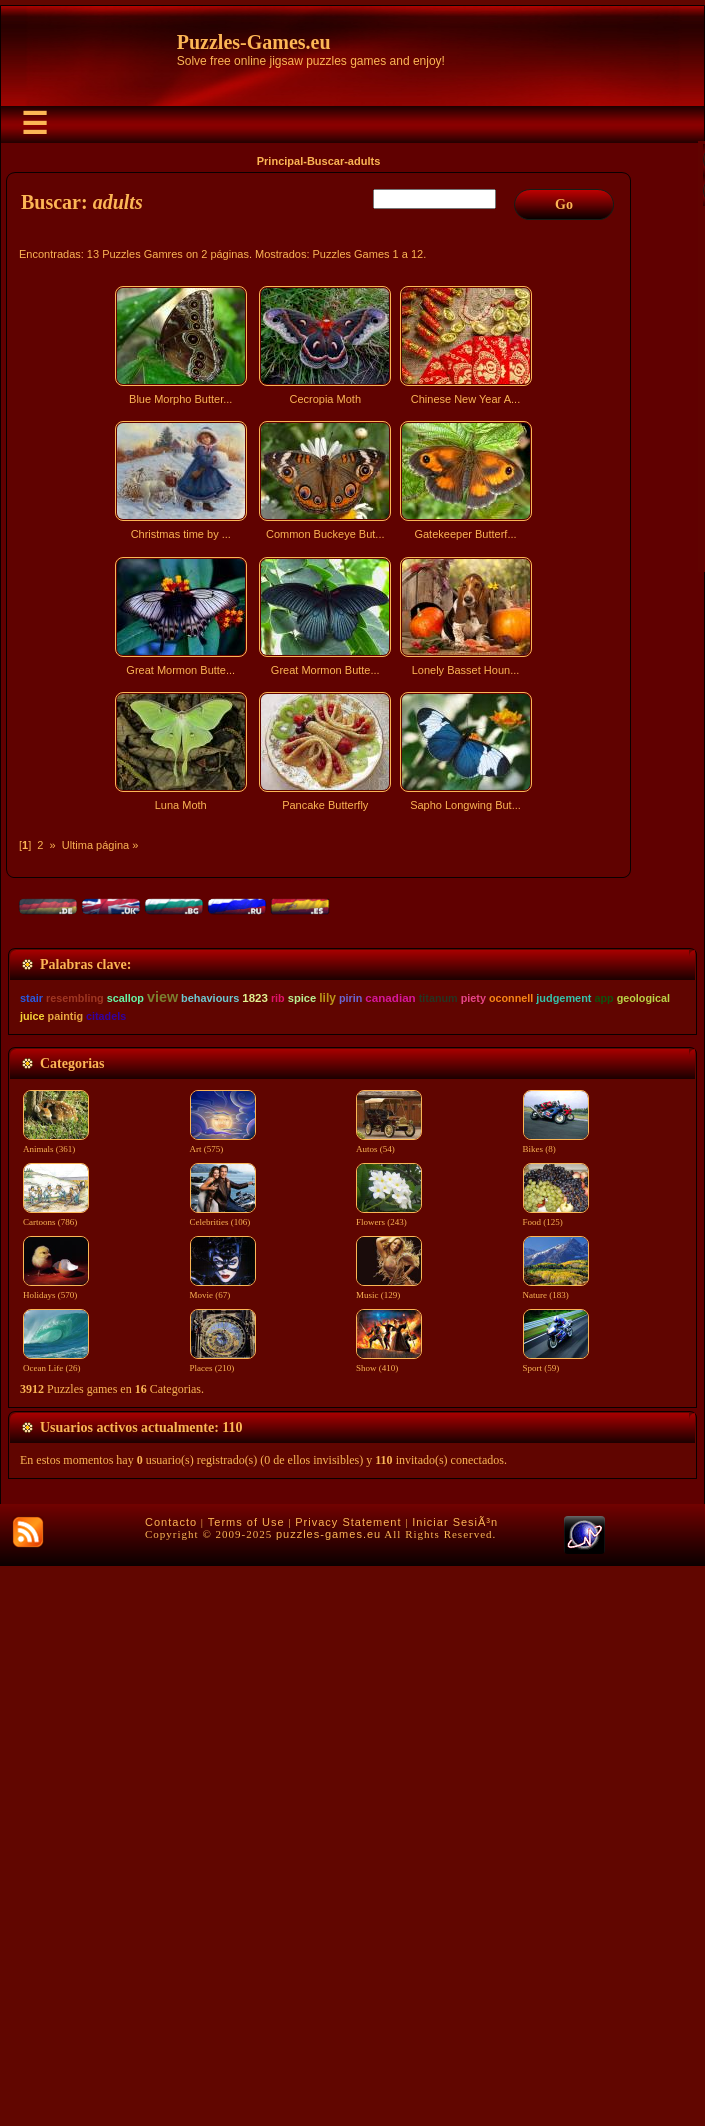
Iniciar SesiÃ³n (455, 2082)
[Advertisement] (321, 994)
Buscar (325, 161)
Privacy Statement (348, 2082)
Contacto (171, 2082)
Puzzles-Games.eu (254, 42)
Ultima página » (100, 845)
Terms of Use (246, 2082)
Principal (280, 161)
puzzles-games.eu (328, 2094)
